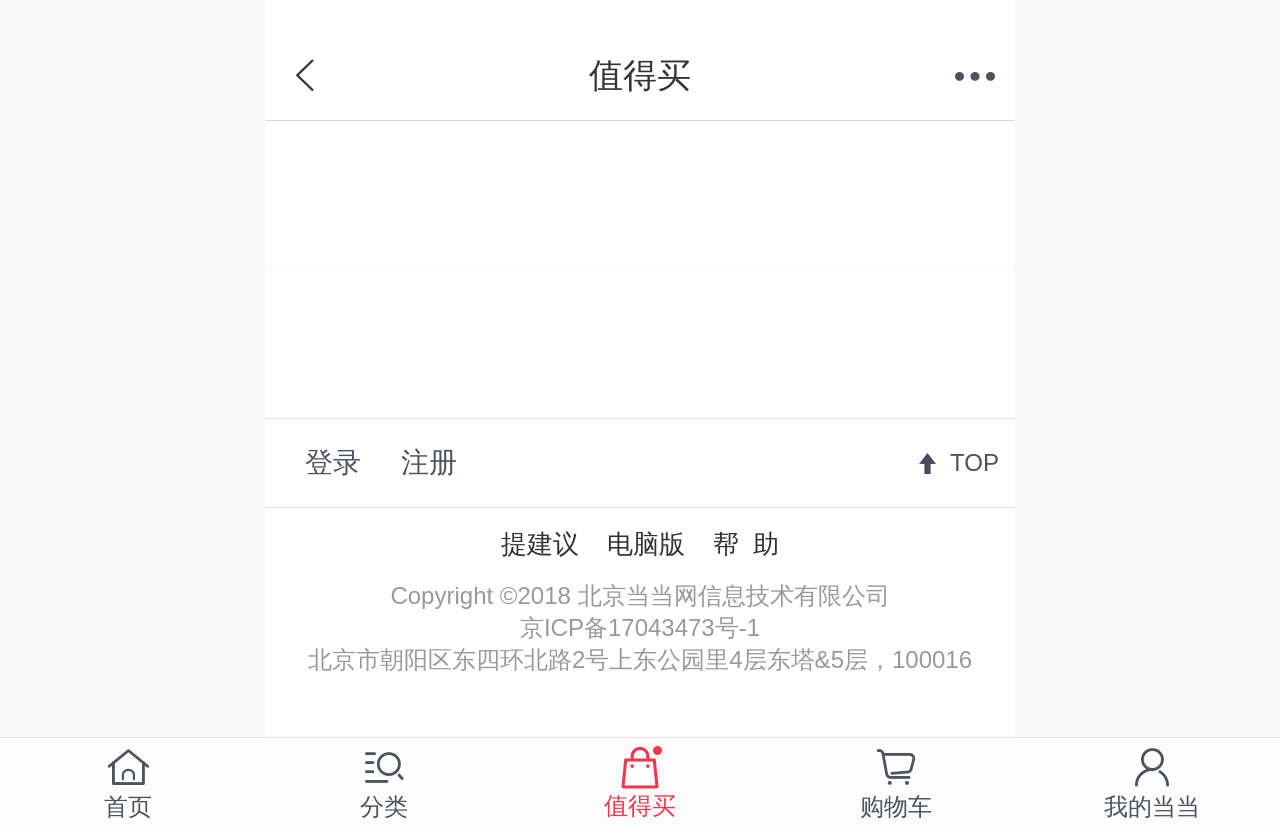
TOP (974, 462)
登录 (333, 462)
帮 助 (746, 544)
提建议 (540, 544)
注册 (429, 462)
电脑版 (646, 544)
